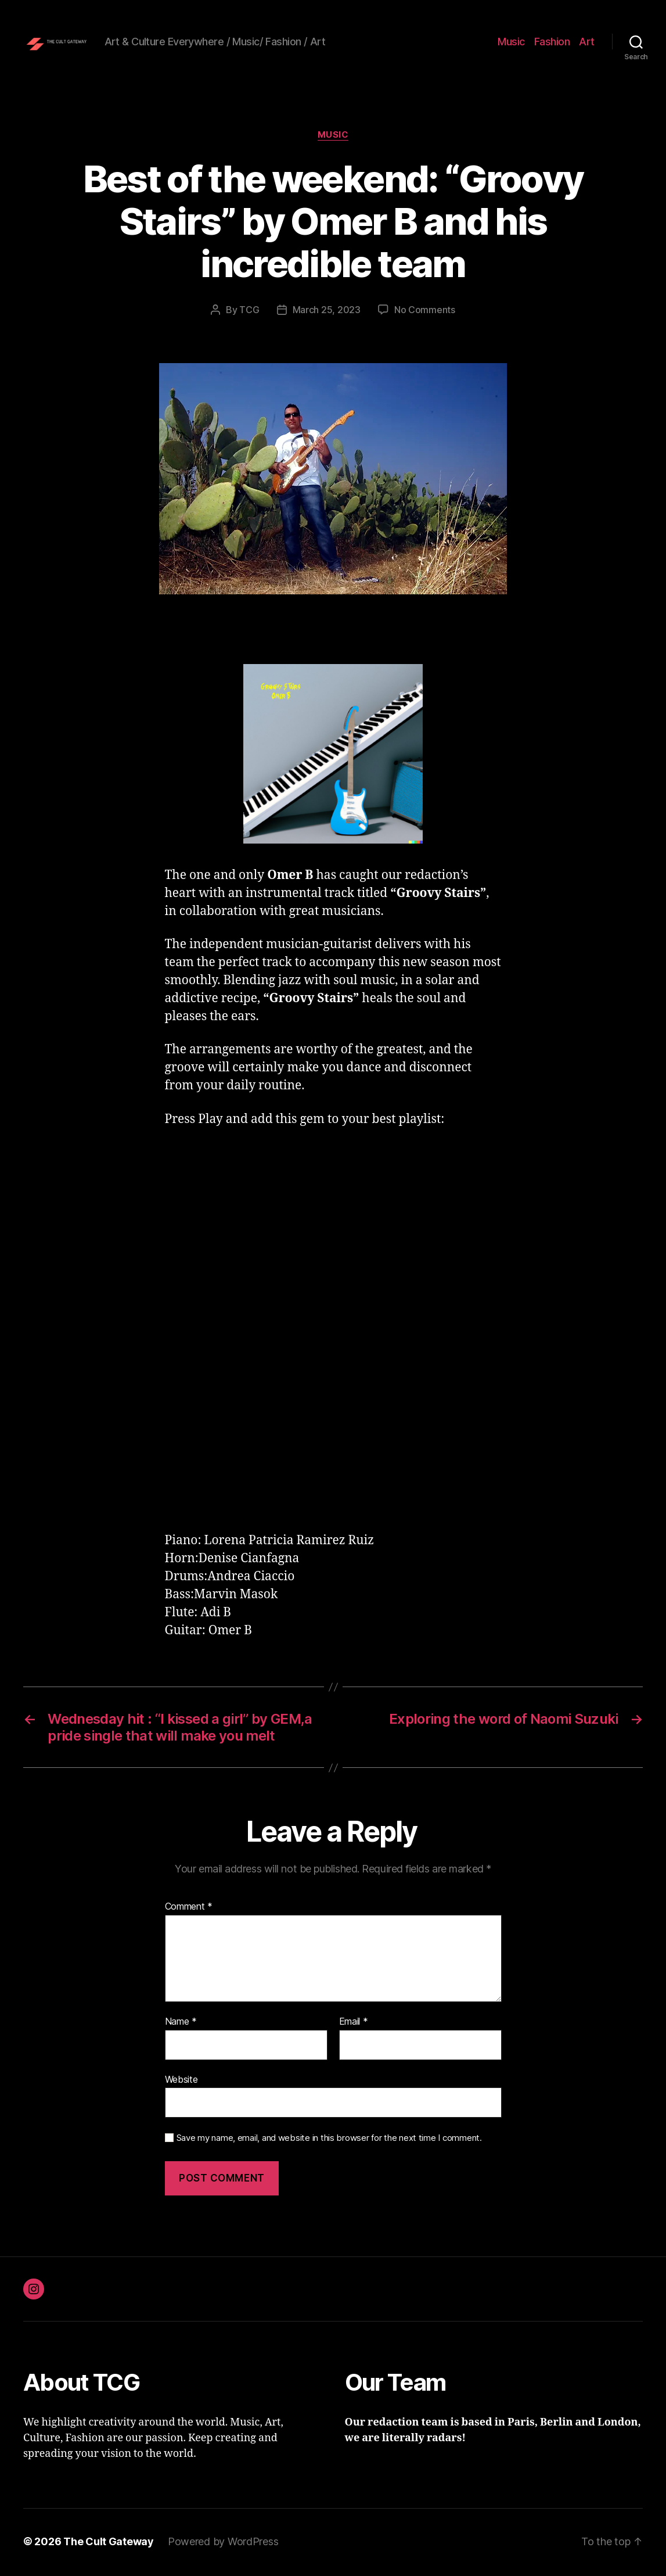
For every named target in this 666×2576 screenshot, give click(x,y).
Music (511, 42)
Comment (189, 1909)
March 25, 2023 (327, 311)
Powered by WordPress (223, 2543)
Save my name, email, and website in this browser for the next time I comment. (329, 2140)
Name (181, 2023)
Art (587, 42)
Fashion (552, 42)
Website (181, 2081)
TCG (249, 311)
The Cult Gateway (108, 2543)
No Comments (424, 311)
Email (353, 2023)
